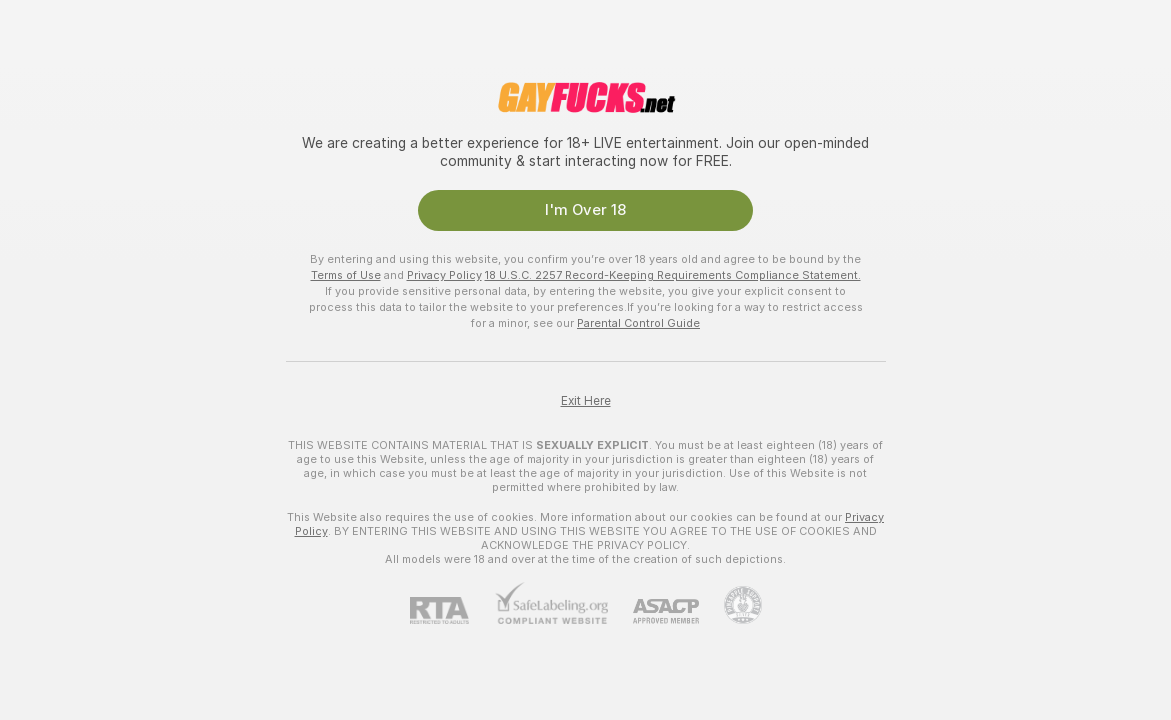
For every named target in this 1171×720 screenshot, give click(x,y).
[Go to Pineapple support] (730, 605)
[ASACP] (653, 611)
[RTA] (452, 610)
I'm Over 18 (585, 210)
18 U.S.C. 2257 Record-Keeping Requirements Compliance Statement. (673, 275)
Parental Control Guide (638, 323)
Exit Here (586, 401)
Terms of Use (346, 275)
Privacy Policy (444, 275)
